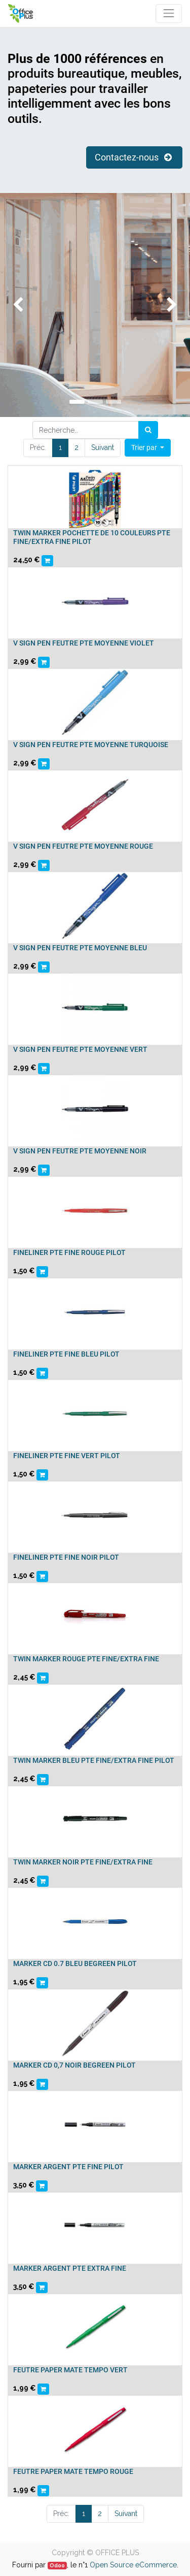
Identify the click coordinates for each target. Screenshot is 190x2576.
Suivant (102, 447)
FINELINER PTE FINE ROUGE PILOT (69, 1252)
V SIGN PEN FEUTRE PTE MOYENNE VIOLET (83, 643)
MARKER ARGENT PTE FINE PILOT (68, 2167)
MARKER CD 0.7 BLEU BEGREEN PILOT (75, 1963)
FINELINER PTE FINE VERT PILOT (66, 1456)
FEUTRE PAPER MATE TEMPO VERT (70, 2370)
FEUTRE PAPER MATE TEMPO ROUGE (73, 2471)
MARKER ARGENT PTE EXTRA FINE (69, 2268)
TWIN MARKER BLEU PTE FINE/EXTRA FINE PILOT (93, 1760)
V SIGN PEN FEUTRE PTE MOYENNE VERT (80, 1049)
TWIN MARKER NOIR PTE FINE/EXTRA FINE (83, 1862)
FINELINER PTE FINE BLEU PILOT (66, 1354)
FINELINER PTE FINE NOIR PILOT (66, 1557)
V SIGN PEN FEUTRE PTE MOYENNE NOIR (79, 1151)
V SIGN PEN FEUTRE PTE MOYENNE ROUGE (83, 846)
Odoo (57, 2565)
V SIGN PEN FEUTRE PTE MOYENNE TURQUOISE (90, 744)
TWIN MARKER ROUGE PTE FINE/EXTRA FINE (86, 1659)
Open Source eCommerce (133, 2565)
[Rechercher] (148, 430)
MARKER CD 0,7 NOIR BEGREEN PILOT (74, 2065)
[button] (148, 448)
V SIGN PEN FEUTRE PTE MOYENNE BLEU (80, 948)
